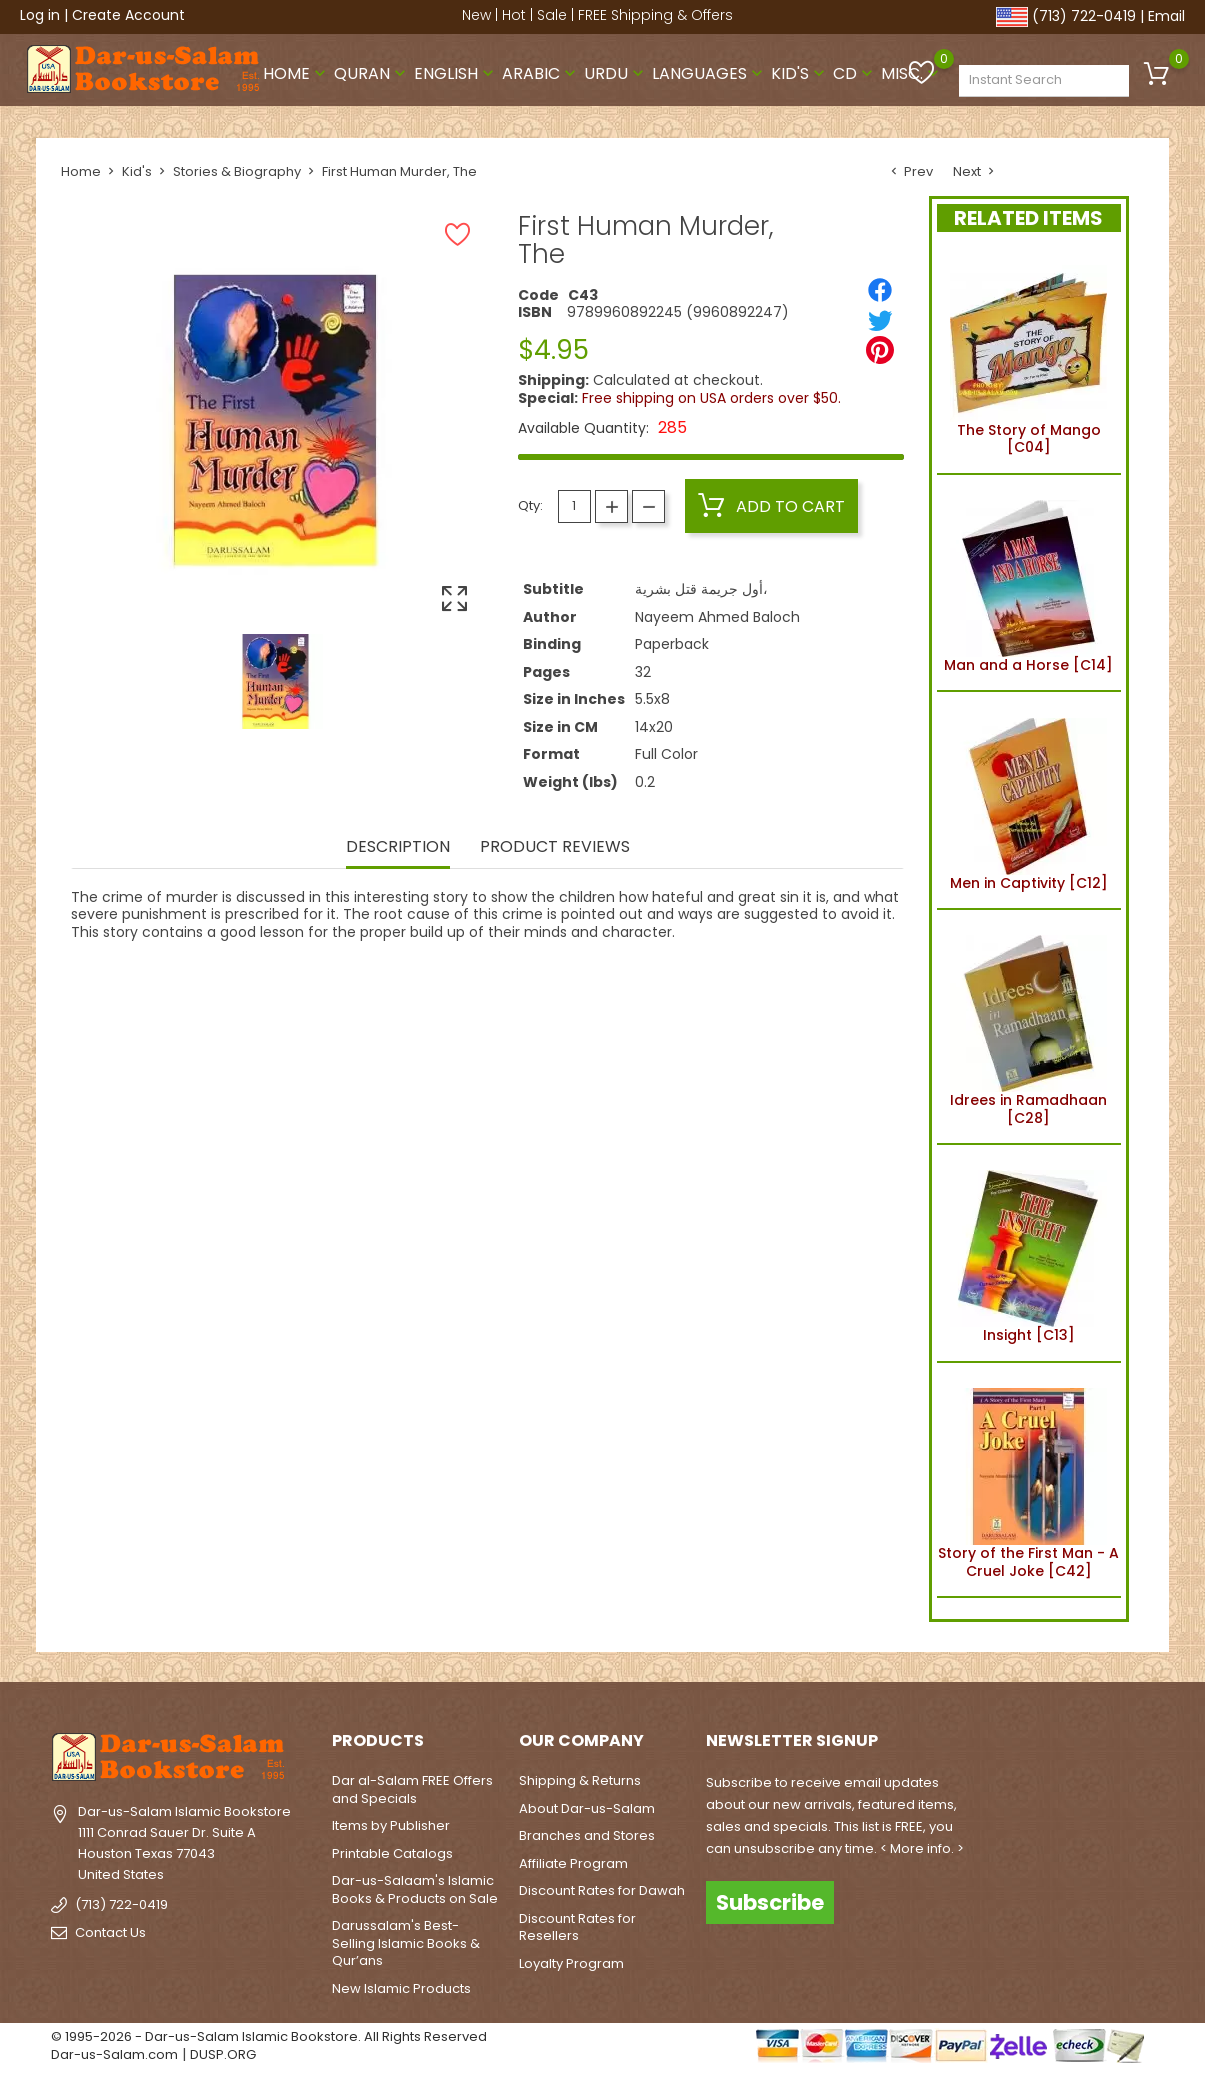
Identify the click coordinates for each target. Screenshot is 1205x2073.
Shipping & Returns (580, 1780)
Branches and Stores (587, 1835)
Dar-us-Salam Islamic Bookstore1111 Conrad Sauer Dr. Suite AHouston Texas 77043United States (184, 1842)
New (476, 15)
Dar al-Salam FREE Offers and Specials (412, 1789)
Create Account (128, 15)
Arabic (541, 73)
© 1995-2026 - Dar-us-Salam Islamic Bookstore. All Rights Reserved (269, 2036)
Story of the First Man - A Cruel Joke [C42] (1028, 1480)
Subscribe (770, 1902)
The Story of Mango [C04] (1028, 357)
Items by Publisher (391, 1825)
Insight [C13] (1028, 1253)
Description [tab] (398, 848)
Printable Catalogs (392, 1853)
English (456, 73)
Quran (372, 73)
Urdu (616, 73)
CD (855, 73)
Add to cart (771, 506)
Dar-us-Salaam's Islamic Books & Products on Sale (415, 1889)
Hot (514, 15)
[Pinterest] (880, 350)
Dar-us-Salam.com (114, 2054)
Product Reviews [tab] (555, 848)
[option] (275, 681)
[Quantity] (574, 506)
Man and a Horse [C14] (1028, 583)
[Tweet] (880, 320)
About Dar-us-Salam (587, 1808)
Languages (709, 73)
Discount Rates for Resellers (577, 1927)
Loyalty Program (571, 1963)
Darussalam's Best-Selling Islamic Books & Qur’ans (406, 1943)
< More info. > (922, 1848)
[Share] (880, 290)
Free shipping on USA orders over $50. (711, 398)
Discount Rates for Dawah (602, 1890)
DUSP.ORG (223, 2054)
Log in (40, 15)
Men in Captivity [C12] (1029, 800)
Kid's (800, 73)
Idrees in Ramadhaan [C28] (1028, 1027)
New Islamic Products (401, 1988)
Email (1166, 16)
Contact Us (110, 1932)
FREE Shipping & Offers (655, 15)
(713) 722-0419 (1084, 16)
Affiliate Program (573, 1863)
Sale (552, 15)
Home (296, 73)
